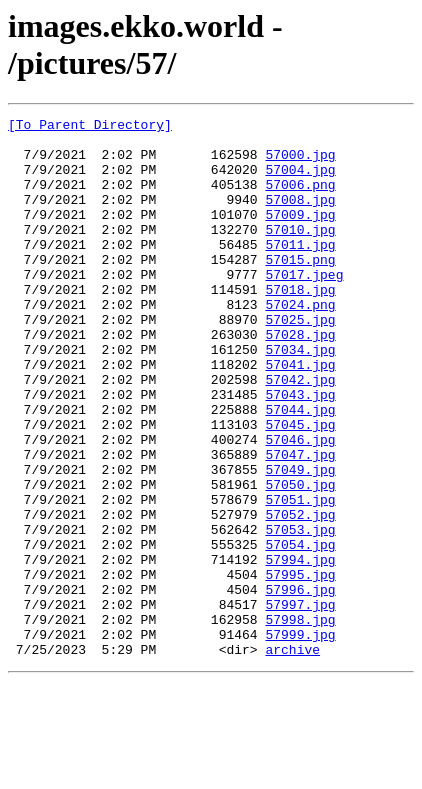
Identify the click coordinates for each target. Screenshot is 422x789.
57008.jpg (300, 217)
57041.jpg (300, 415)
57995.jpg (300, 667)
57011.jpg (300, 271)
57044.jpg (300, 469)
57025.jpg (300, 361)
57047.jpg (300, 523)
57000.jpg (300, 163)
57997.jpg (300, 703)
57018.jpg (300, 325)
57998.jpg (300, 721)
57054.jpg (300, 631)
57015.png (300, 289)
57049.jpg (300, 541)
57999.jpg (300, 739)
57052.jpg (300, 595)
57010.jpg (300, 253)
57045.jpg (300, 487)
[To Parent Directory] (90, 127)
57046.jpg (300, 505)
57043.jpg (300, 451)
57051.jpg (300, 577)
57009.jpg (300, 235)
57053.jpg (300, 613)
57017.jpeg (304, 307)
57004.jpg (300, 181)
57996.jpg (300, 685)
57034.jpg (300, 397)
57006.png (300, 199)
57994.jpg (300, 649)
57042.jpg (300, 433)
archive (292, 757)
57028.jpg (300, 379)
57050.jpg (300, 559)
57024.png (300, 343)
